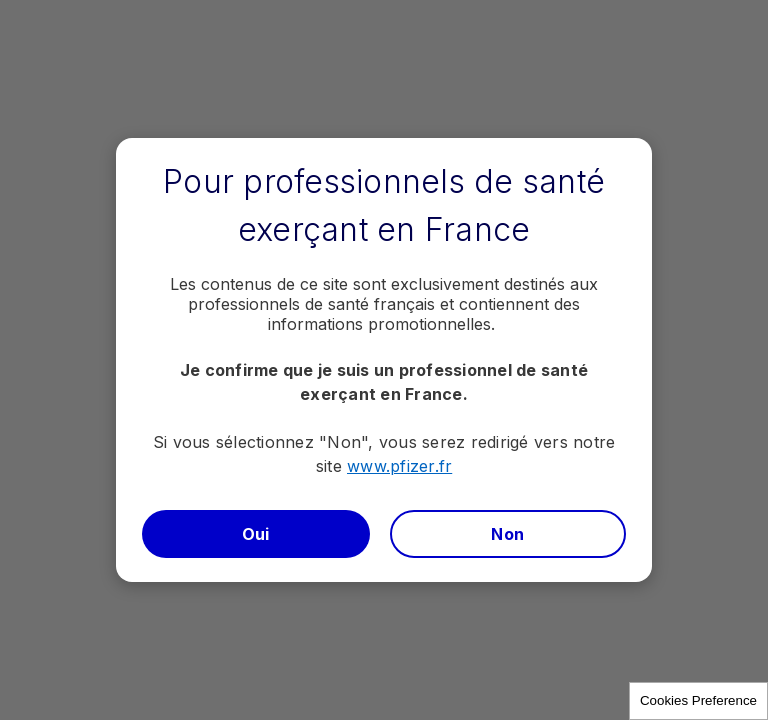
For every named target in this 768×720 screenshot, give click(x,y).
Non (507, 534)
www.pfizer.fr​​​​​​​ (399, 466)
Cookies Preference (698, 700)
